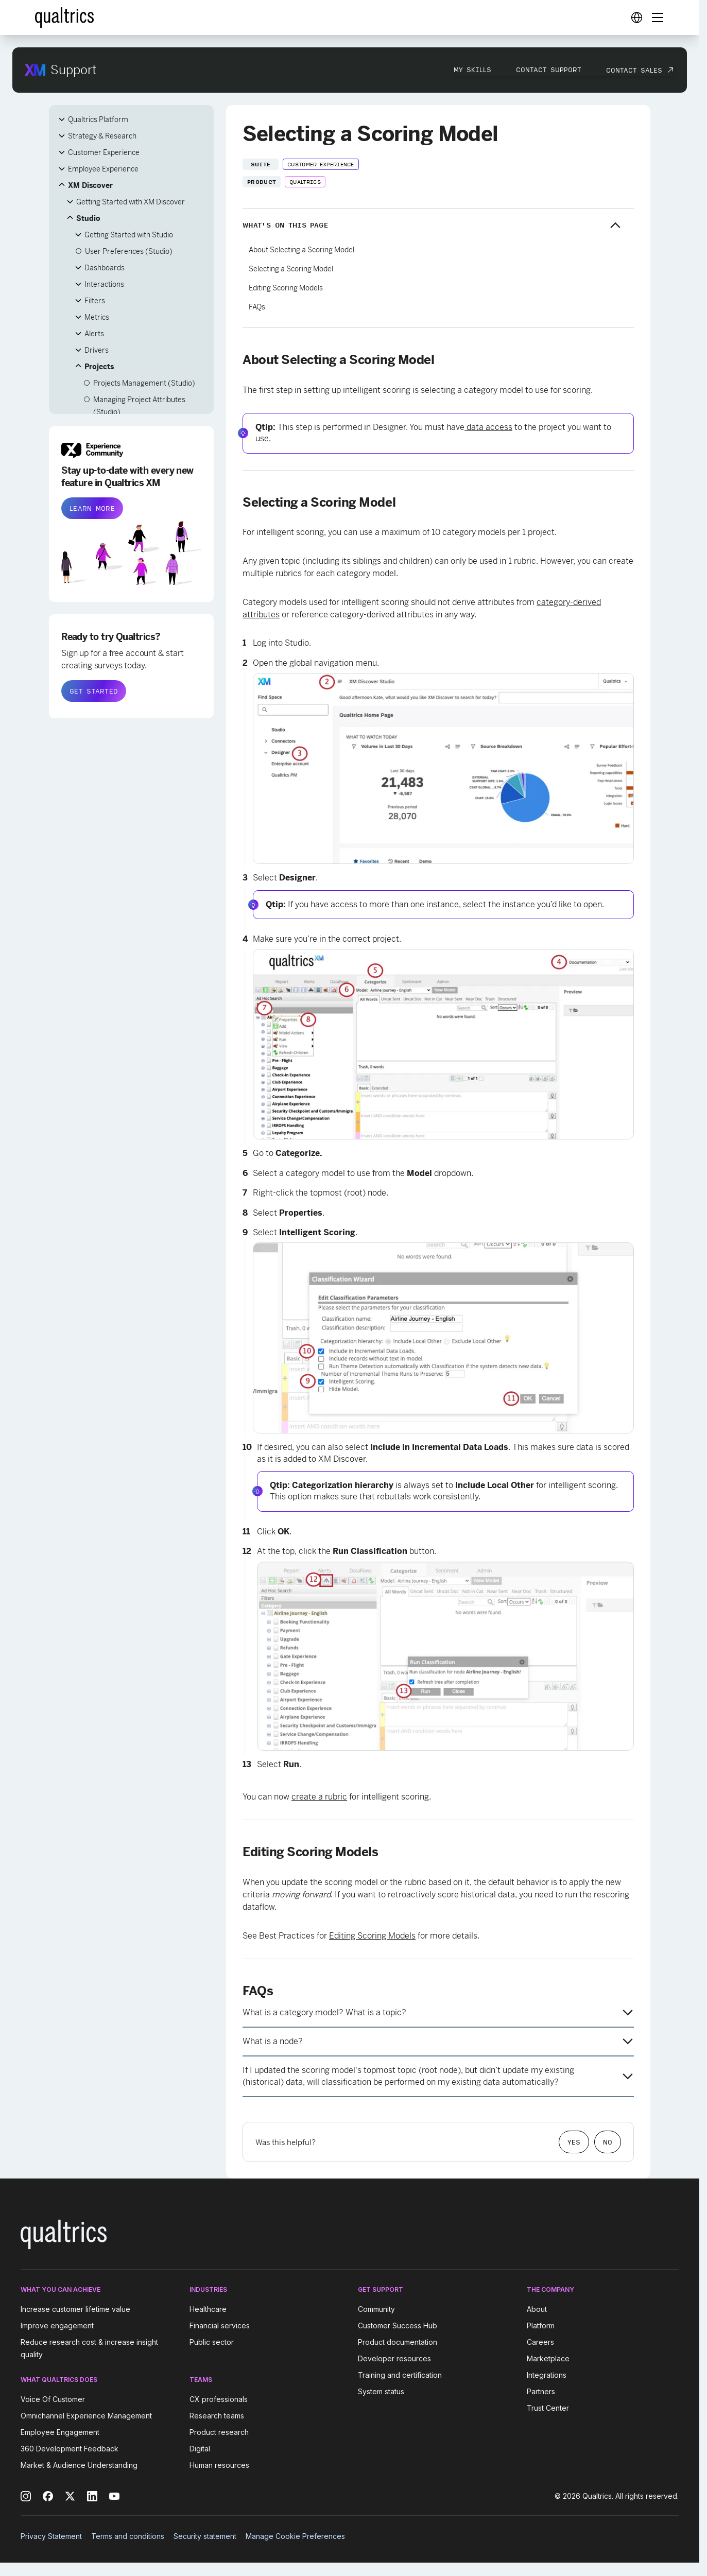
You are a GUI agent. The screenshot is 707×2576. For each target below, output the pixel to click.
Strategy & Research (102, 136)
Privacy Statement (51, 2536)
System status (381, 2391)
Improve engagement (57, 2325)
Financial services (219, 2325)
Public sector (211, 2342)
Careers (540, 2342)
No (607, 2142)
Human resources (219, 2465)
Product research (219, 2432)
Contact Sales (634, 70)
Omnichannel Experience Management (86, 2415)
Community (376, 2309)
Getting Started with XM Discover (130, 201)
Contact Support (548, 69)
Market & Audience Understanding (79, 2465)
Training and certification (400, 2375)
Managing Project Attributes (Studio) (139, 406)
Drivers (96, 350)
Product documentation (397, 2342)
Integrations (546, 2375)
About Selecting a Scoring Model (301, 249)
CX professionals (218, 2399)
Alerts (94, 333)
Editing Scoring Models (286, 287)
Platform (541, 2325)
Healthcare (208, 2309)
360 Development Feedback (69, 2448)
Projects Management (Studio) (144, 383)
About (537, 2309)
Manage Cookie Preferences (295, 2536)
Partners (541, 2391)
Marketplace (548, 2358)
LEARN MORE (92, 508)
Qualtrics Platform (98, 119)
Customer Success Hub (397, 2325)
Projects (99, 366)
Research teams (216, 2415)
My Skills (472, 69)
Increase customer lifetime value (75, 2309)
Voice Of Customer (53, 2399)
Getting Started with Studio (128, 234)
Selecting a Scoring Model (291, 268)
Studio (88, 218)
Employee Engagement (60, 2432)
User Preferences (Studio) (129, 251)
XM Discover (90, 185)
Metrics (96, 317)
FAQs (257, 307)
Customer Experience (104, 152)
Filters (94, 300)
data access (488, 427)
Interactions (104, 284)
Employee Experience (103, 169)
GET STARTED (94, 691)
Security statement (205, 2536)
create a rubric (319, 1796)
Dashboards (104, 267)
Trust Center (548, 2408)
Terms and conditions (127, 2536)
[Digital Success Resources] (636, 17)
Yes (573, 2142)
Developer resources (394, 2358)
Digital (199, 2448)
